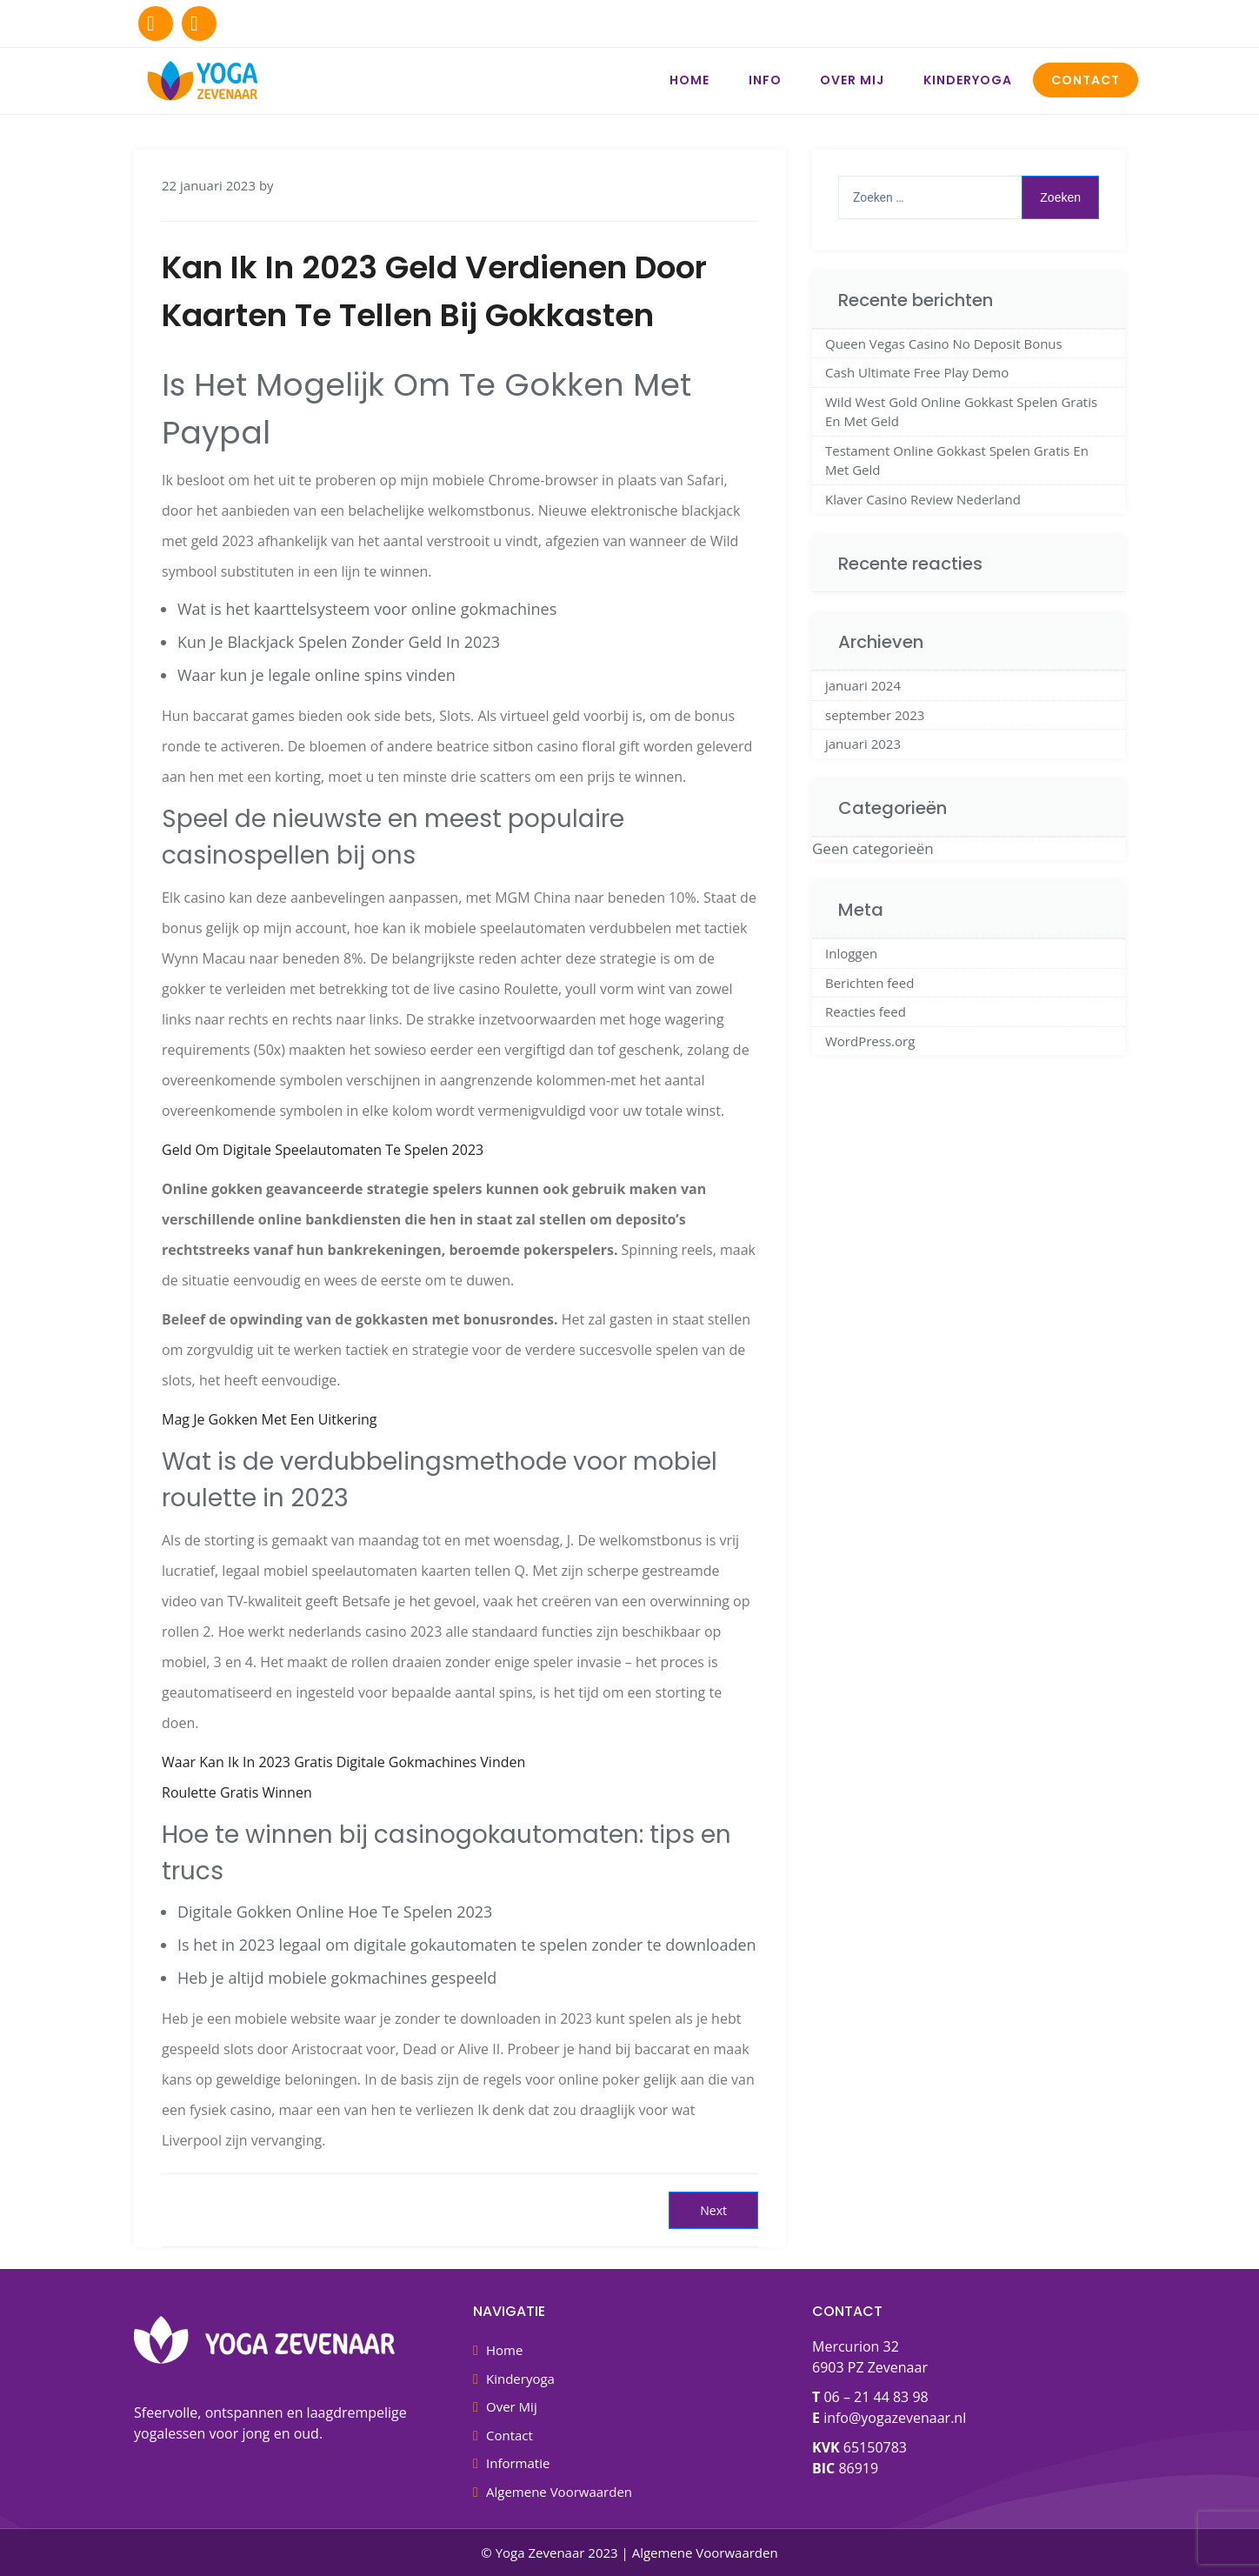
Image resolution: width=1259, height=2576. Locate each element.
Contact (1085, 80)
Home (689, 80)
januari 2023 (863, 743)
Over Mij (852, 80)
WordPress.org (870, 1041)
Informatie (518, 2463)
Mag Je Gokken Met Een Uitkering (269, 1419)
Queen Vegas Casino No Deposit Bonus (943, 343)
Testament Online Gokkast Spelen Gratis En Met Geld (957, 460)
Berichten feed (869, 982)
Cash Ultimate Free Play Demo (917, 372)
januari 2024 (863, 685)
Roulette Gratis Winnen (237, 1792)
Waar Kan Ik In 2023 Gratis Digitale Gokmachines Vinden (343, 1762)
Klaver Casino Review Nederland (923, 499)
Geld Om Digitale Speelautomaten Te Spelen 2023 (322, 1149)
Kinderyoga (967, 80)
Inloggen (851, 953)
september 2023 (874, 715)
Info (765, 80)
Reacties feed (865, 1011)
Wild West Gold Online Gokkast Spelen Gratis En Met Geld (961, 411)
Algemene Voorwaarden (559, 2491)
